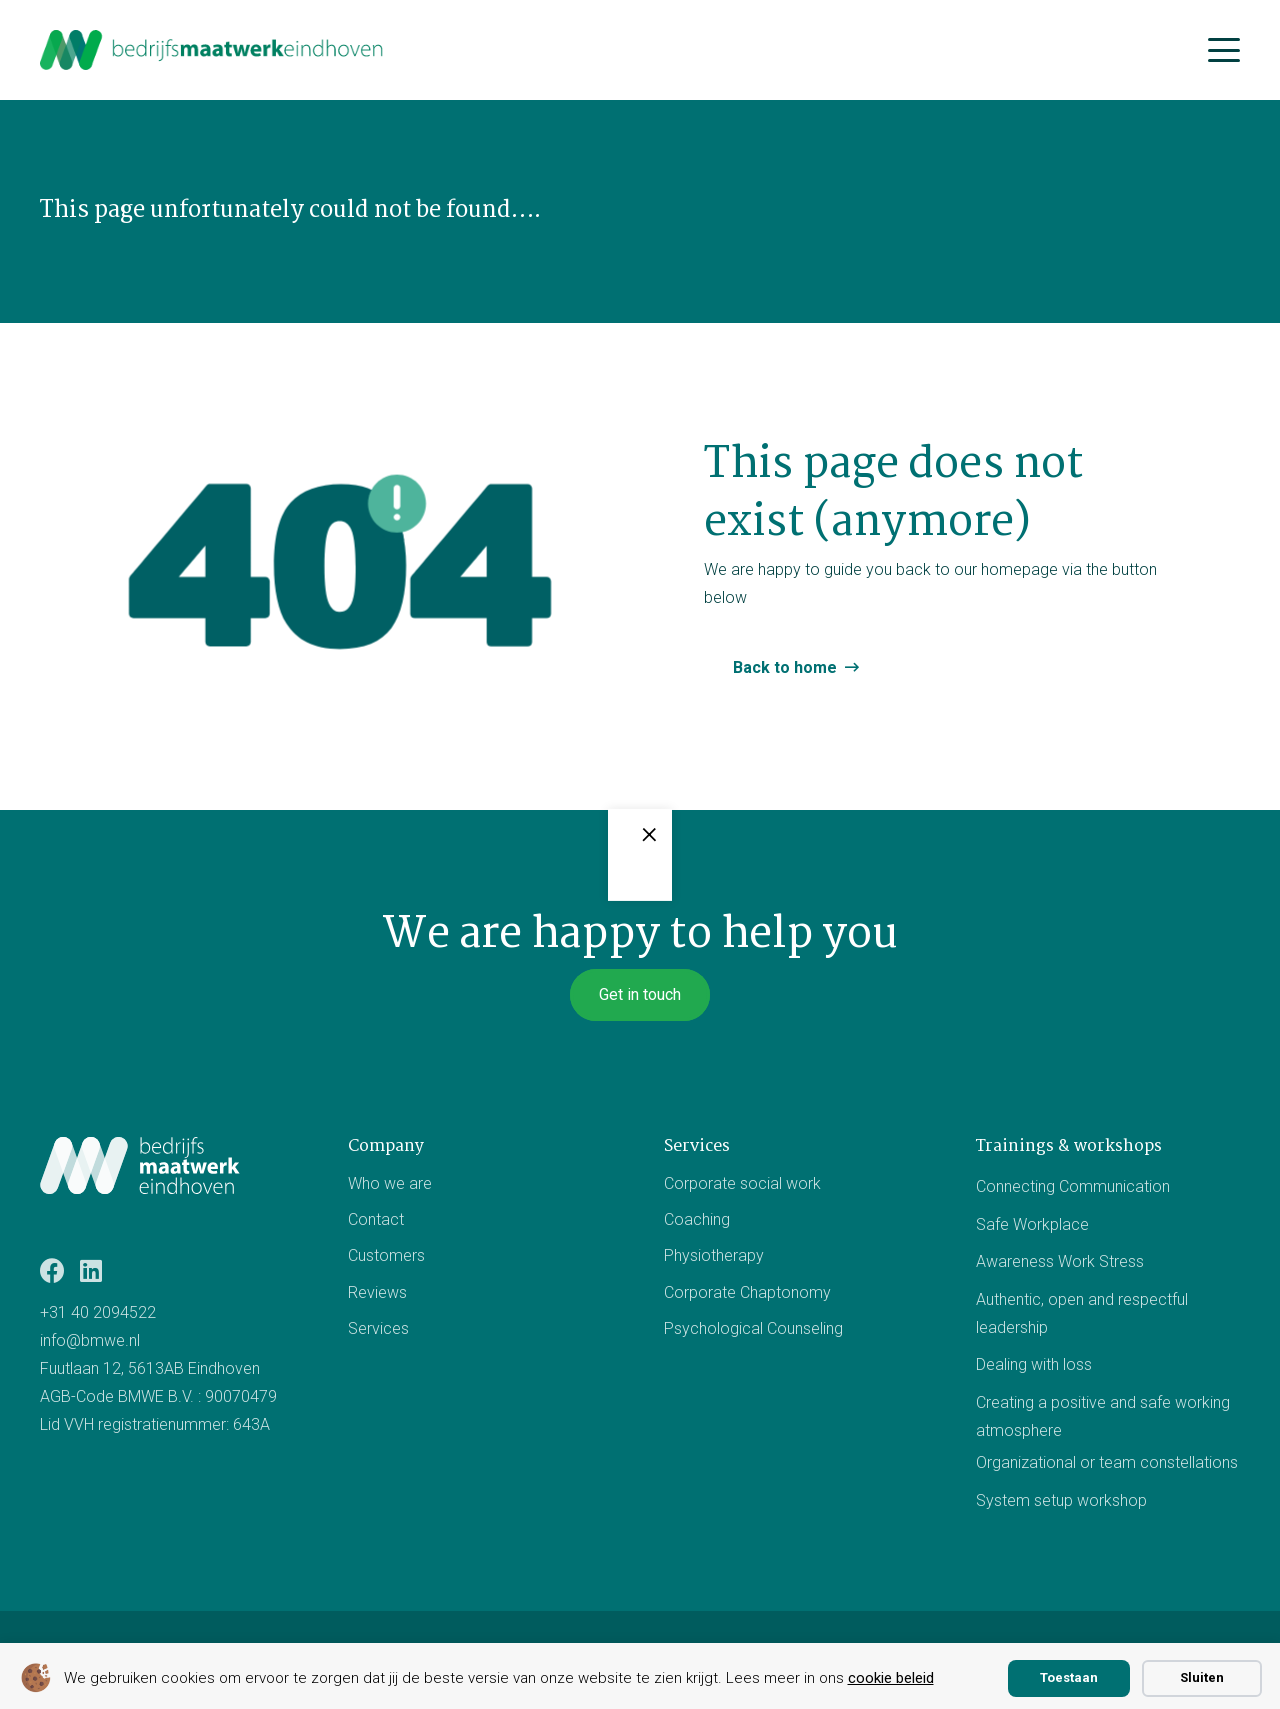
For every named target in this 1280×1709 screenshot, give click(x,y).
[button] (1224, 50)
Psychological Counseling (753, 1328)
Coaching (697, 1219)
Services (378, 1328)
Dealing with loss (1034, 1364)
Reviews (377, 1292)
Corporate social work (742, 1183)
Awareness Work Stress (1060, 1261)
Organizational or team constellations (1107, 1462)
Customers (386, 1255)
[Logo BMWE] (140, 1165)
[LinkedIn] (91, 1270)
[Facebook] (52, 1270)
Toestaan (1069, 1677)
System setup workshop (1061, 1500)
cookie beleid (891, 1678)
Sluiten (1202, 1677)
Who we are (390, 1183)
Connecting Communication (1073, 1186)
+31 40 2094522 (98, 1312)
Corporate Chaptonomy (747, 1292)
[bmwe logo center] (212, 50)
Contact (376, 1219)
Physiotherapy (714, 1255)
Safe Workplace (1032, 1223)
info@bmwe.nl (90, 1340)
